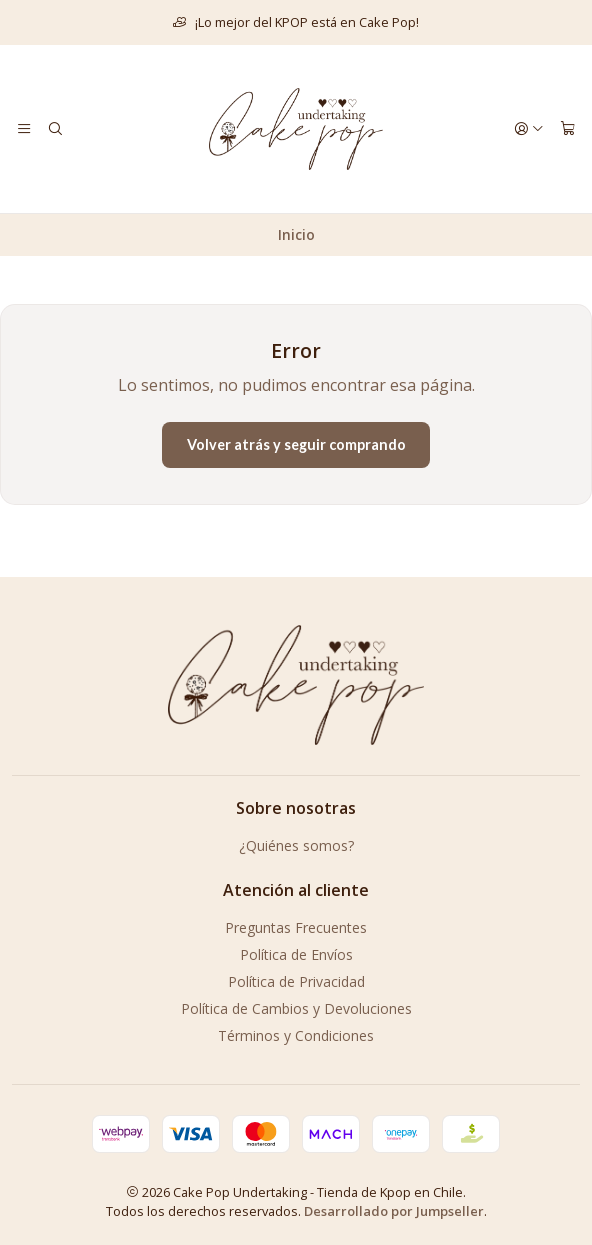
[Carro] (568, 129)
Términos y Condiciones (296, 1035)
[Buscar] (54, 129)
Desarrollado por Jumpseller (394, 1211)
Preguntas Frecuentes (296, 927)
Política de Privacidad (296, 981)
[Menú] (24, 129)
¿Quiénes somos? (296, 845)
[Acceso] (529, 129)
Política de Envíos (296, 954)
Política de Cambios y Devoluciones (296, 1008)
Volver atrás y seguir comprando (296, 444)
